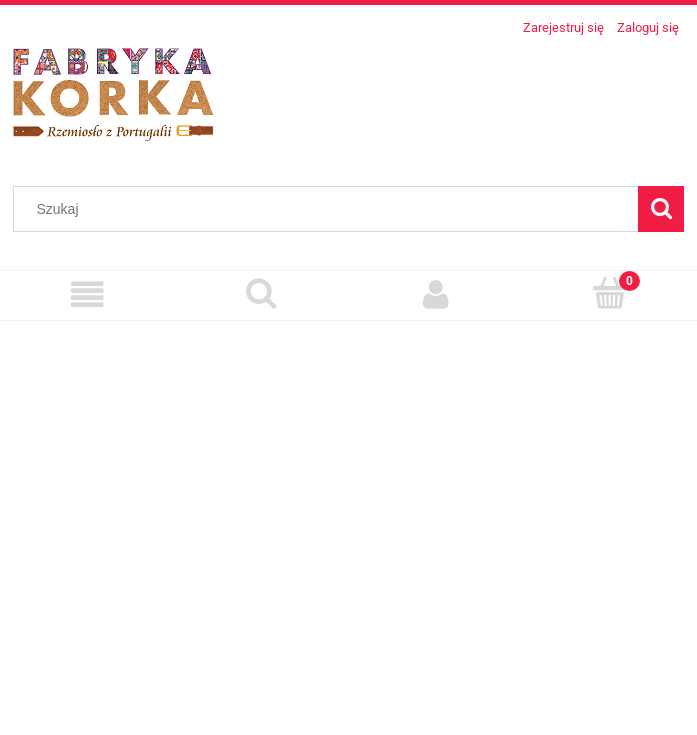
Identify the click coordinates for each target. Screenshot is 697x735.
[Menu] (87, 294)
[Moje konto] (436, 294)
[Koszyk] (610, 293)
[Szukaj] (661, 209)
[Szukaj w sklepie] (330, 209)
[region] (348, 520)
